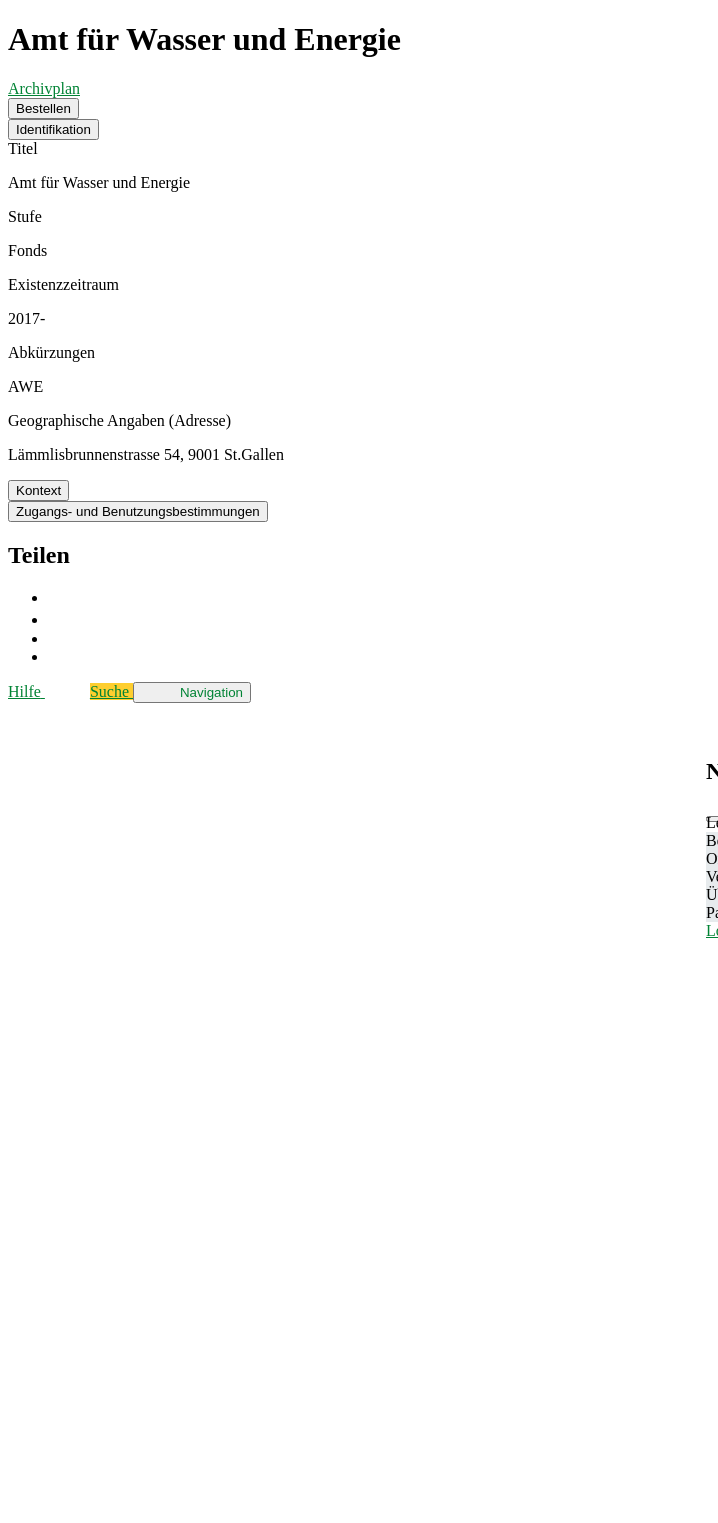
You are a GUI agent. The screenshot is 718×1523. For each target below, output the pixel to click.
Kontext (38, 490)
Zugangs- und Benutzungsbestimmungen (138, 511)
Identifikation (53, 129)
